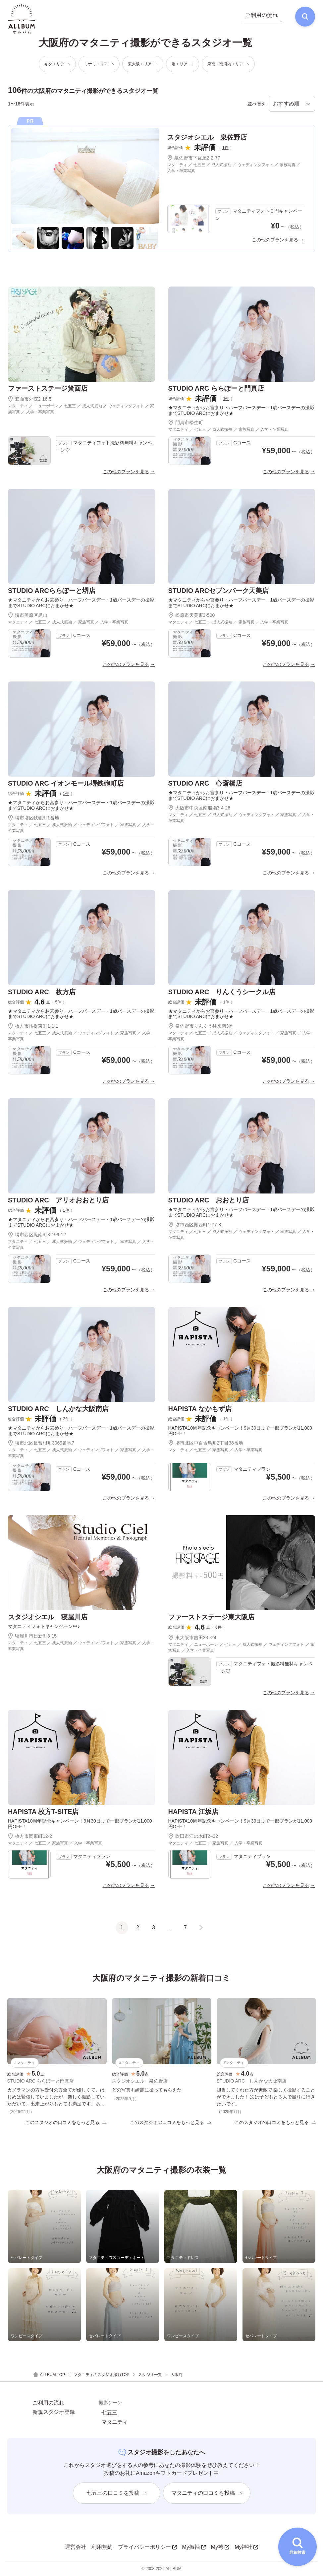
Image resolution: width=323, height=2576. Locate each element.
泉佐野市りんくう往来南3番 (201, 1026)
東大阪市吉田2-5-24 (192, 1638)
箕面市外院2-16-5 (29, 399)
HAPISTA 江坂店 (193, 1811)
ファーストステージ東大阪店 (211, 1617)
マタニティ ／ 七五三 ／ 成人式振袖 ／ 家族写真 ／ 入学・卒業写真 (228, 429)
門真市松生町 (185, 422)
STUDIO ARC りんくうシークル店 (222, 992)
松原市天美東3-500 (191, 615)
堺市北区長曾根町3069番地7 (41, 1443)
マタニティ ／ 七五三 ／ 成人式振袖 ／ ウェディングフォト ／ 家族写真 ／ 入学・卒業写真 (233, 167)
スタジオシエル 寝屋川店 (47, 1617)
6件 (218, 1627)
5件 (58, 1002)
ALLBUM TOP (48, 2374)
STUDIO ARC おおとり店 (208, 1200)
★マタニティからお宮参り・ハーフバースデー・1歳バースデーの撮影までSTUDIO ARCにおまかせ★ (241, 410)
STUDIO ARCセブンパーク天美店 (218, 590)
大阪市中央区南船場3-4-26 (199, 808)
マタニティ (114, 2422)
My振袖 (194, 2547)
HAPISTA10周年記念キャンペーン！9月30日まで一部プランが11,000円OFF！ (240, 1430)
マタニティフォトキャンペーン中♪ (44, 1626)
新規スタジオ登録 (53, 2412)
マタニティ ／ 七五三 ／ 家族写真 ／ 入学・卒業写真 (215, 1450)
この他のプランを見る (275, 239)
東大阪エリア (143, 64)
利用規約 (102, 2547)
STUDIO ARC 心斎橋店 (205, 783)
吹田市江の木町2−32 (193, 1836)
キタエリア (57, 64)
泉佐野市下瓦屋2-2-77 (193, 158)
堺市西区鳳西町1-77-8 (194, 1225)
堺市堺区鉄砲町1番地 (33, 818)
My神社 (246, 2547)
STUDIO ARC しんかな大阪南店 (58, 1408)
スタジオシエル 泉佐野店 (207, 137)
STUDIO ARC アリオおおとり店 (58, 1200)
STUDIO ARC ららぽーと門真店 (216, 388)
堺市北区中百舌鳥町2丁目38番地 (205, 1443)
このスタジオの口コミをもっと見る (66, 2122)
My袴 (220, 2547)
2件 (66, 1419)
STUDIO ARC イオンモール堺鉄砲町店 (66, 783)
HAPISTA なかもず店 (200, 1408)
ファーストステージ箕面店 (47, 388)
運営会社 (75, 2547)
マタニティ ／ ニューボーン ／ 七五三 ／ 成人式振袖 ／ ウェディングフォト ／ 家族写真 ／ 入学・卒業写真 (81, 409)
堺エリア (182, 64)
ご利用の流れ (48, 2403)
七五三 (109, 2412)
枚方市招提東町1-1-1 (33, 1026)
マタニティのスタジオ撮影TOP (101, 2374)
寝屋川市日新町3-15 (32, 1636)
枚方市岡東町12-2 (30, 1836)
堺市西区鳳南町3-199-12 (37, 1235)
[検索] (305, 17)
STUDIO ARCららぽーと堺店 (51, 590)
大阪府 (177, 2374)
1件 (225, 147)
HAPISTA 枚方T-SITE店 (43, 1811)
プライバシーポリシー (147, 2547)
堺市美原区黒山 (27, 615)
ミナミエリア (99, 64)
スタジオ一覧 (150, 2374)
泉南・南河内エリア (228, 64)
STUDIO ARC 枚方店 (42, 992)
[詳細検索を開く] (297, 2547)
